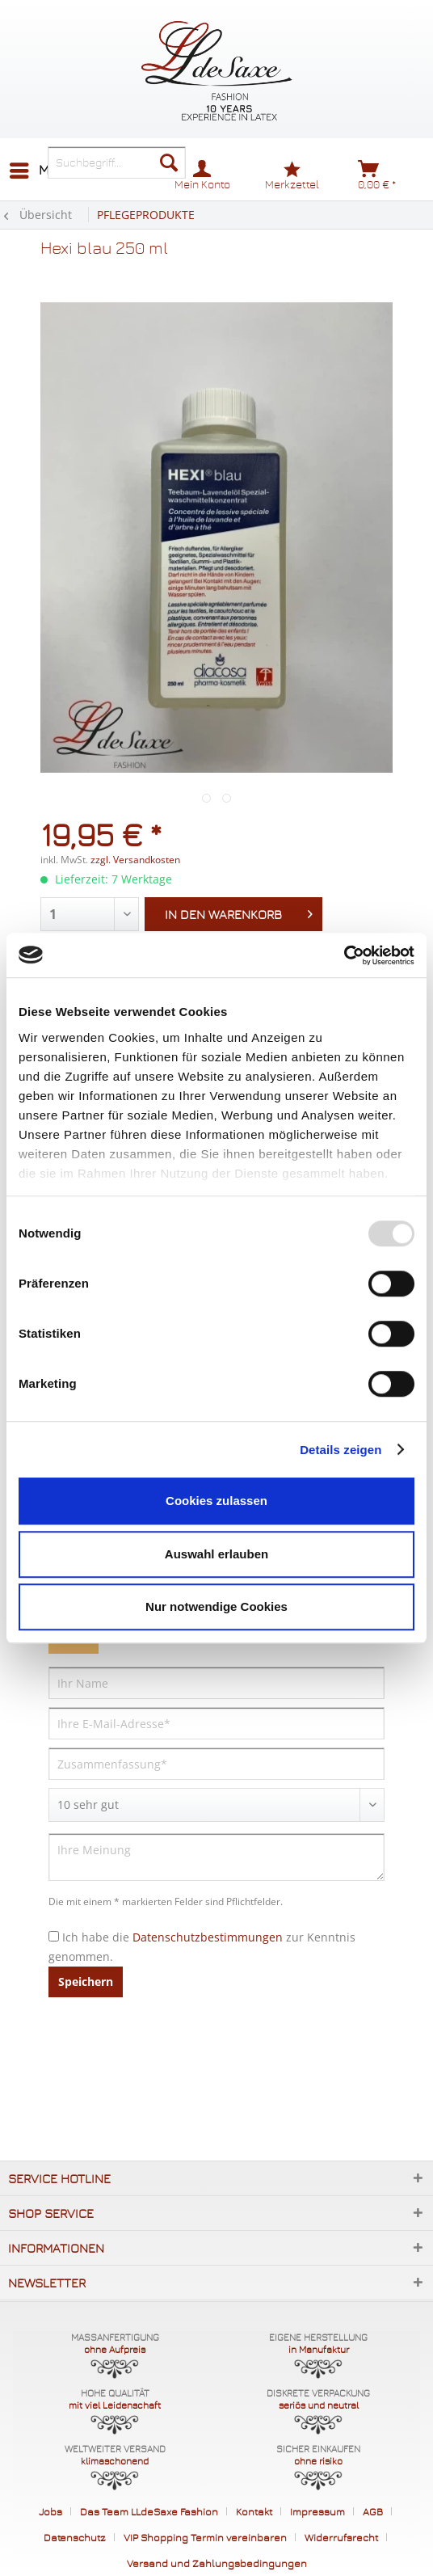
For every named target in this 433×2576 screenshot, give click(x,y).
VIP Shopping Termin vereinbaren (205, 2537)
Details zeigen (340, 1450)
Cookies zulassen (216, 1500)
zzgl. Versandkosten (135, 859)
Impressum (317, 2511)
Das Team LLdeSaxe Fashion (149, 2511)
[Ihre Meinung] (216, 1857)
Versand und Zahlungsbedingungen (217, 2563)
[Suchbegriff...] (117, 162)
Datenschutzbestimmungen (207, 1937)
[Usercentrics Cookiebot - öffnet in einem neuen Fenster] (343, 955)
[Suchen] (169, 162)
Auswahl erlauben (216, 1554)
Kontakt (254, 2511)
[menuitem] (41, 170)
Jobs (50, 2511)
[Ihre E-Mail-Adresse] (216, 1723)
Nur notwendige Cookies (216, 1606)
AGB (373, 2511)
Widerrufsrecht (341, 2537)
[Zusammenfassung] (216, 1764)
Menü (42, 168)
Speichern (85, 1981)
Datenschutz (75, 2537)
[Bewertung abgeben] (216, 1805)
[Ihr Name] (216, 1683)
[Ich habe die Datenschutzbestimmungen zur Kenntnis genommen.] (53, 1936)
